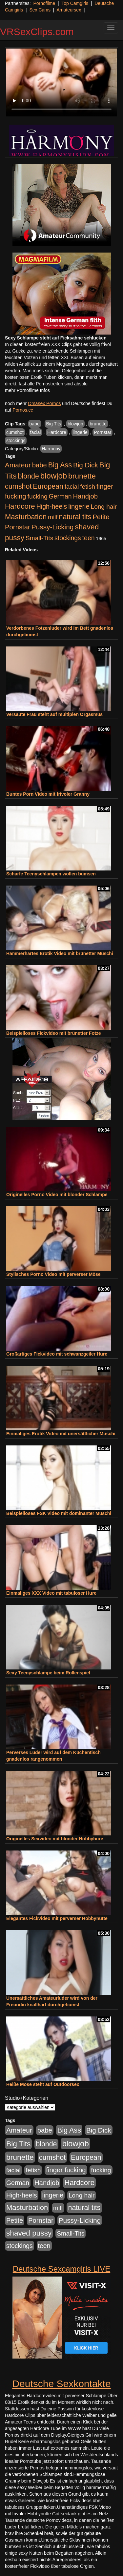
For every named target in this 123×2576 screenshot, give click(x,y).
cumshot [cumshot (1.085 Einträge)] (18, 486)
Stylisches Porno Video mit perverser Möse (53, 1274)
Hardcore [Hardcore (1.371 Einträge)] (20, 506)
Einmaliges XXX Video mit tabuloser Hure (51, 1593)
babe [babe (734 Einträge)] (39, 465)
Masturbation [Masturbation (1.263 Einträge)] (26, 517)
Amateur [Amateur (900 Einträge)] (18, 465)
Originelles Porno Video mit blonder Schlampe (57, 1194)
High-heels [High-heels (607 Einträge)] (51, 506)
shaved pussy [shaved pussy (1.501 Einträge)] (28, 2233)
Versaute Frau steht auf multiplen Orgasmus (54, 714)
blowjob (75, 423)
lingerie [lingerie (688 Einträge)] (79, 506)
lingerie (80, 432)
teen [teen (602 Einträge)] (88, 538)
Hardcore (56, 432)
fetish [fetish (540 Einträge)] (87, 486)
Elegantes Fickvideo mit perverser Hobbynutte (57, 1918)
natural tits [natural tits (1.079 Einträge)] (75, 517)
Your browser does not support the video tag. (61, 82)
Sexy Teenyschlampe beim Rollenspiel (48, 1672)
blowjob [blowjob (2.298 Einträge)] (53, 475)
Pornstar (102, 432)
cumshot (15, 432)
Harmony (51, 448)
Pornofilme (44, 3)
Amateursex (68, 9)
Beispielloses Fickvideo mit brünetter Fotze (53, 1033)
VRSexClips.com (37, 31)
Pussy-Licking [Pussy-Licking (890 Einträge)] (52, 527)
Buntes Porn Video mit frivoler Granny (48, 794)
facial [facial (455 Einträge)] (72, 486)
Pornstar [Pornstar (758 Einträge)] (17, 527)
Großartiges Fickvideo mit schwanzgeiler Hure (56, 1354)
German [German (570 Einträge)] (60, 496)
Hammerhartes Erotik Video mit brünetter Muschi (59, 953)
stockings (15, 440)
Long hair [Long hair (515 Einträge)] (104, 506)
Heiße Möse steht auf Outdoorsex (42, 2084)
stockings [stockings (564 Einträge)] (67, 538)
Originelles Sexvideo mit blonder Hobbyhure (54, 1838)
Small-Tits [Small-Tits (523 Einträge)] (39, 538)
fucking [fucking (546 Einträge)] (38, 496)
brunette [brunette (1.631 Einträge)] (82, 476)
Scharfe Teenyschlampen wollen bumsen (51, 873)
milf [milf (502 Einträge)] (53, 517)
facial (35, 432)
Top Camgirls (74, 3)
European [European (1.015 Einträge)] (48, 486)
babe (35, 423)
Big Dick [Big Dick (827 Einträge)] (85, 465)
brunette (98, 423)
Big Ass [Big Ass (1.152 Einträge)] (60, 465)
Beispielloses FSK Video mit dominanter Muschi (58, 1513)
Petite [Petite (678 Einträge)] (100, 517)
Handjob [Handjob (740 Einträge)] (85, 496)
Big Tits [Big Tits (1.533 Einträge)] (18, 2143)
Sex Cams (40, 9)
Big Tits (53, 423)
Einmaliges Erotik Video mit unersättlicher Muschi (60, 1433)
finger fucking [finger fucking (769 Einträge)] (66, 2170)
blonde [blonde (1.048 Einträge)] (28, 476)
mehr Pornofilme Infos (27, 390)
